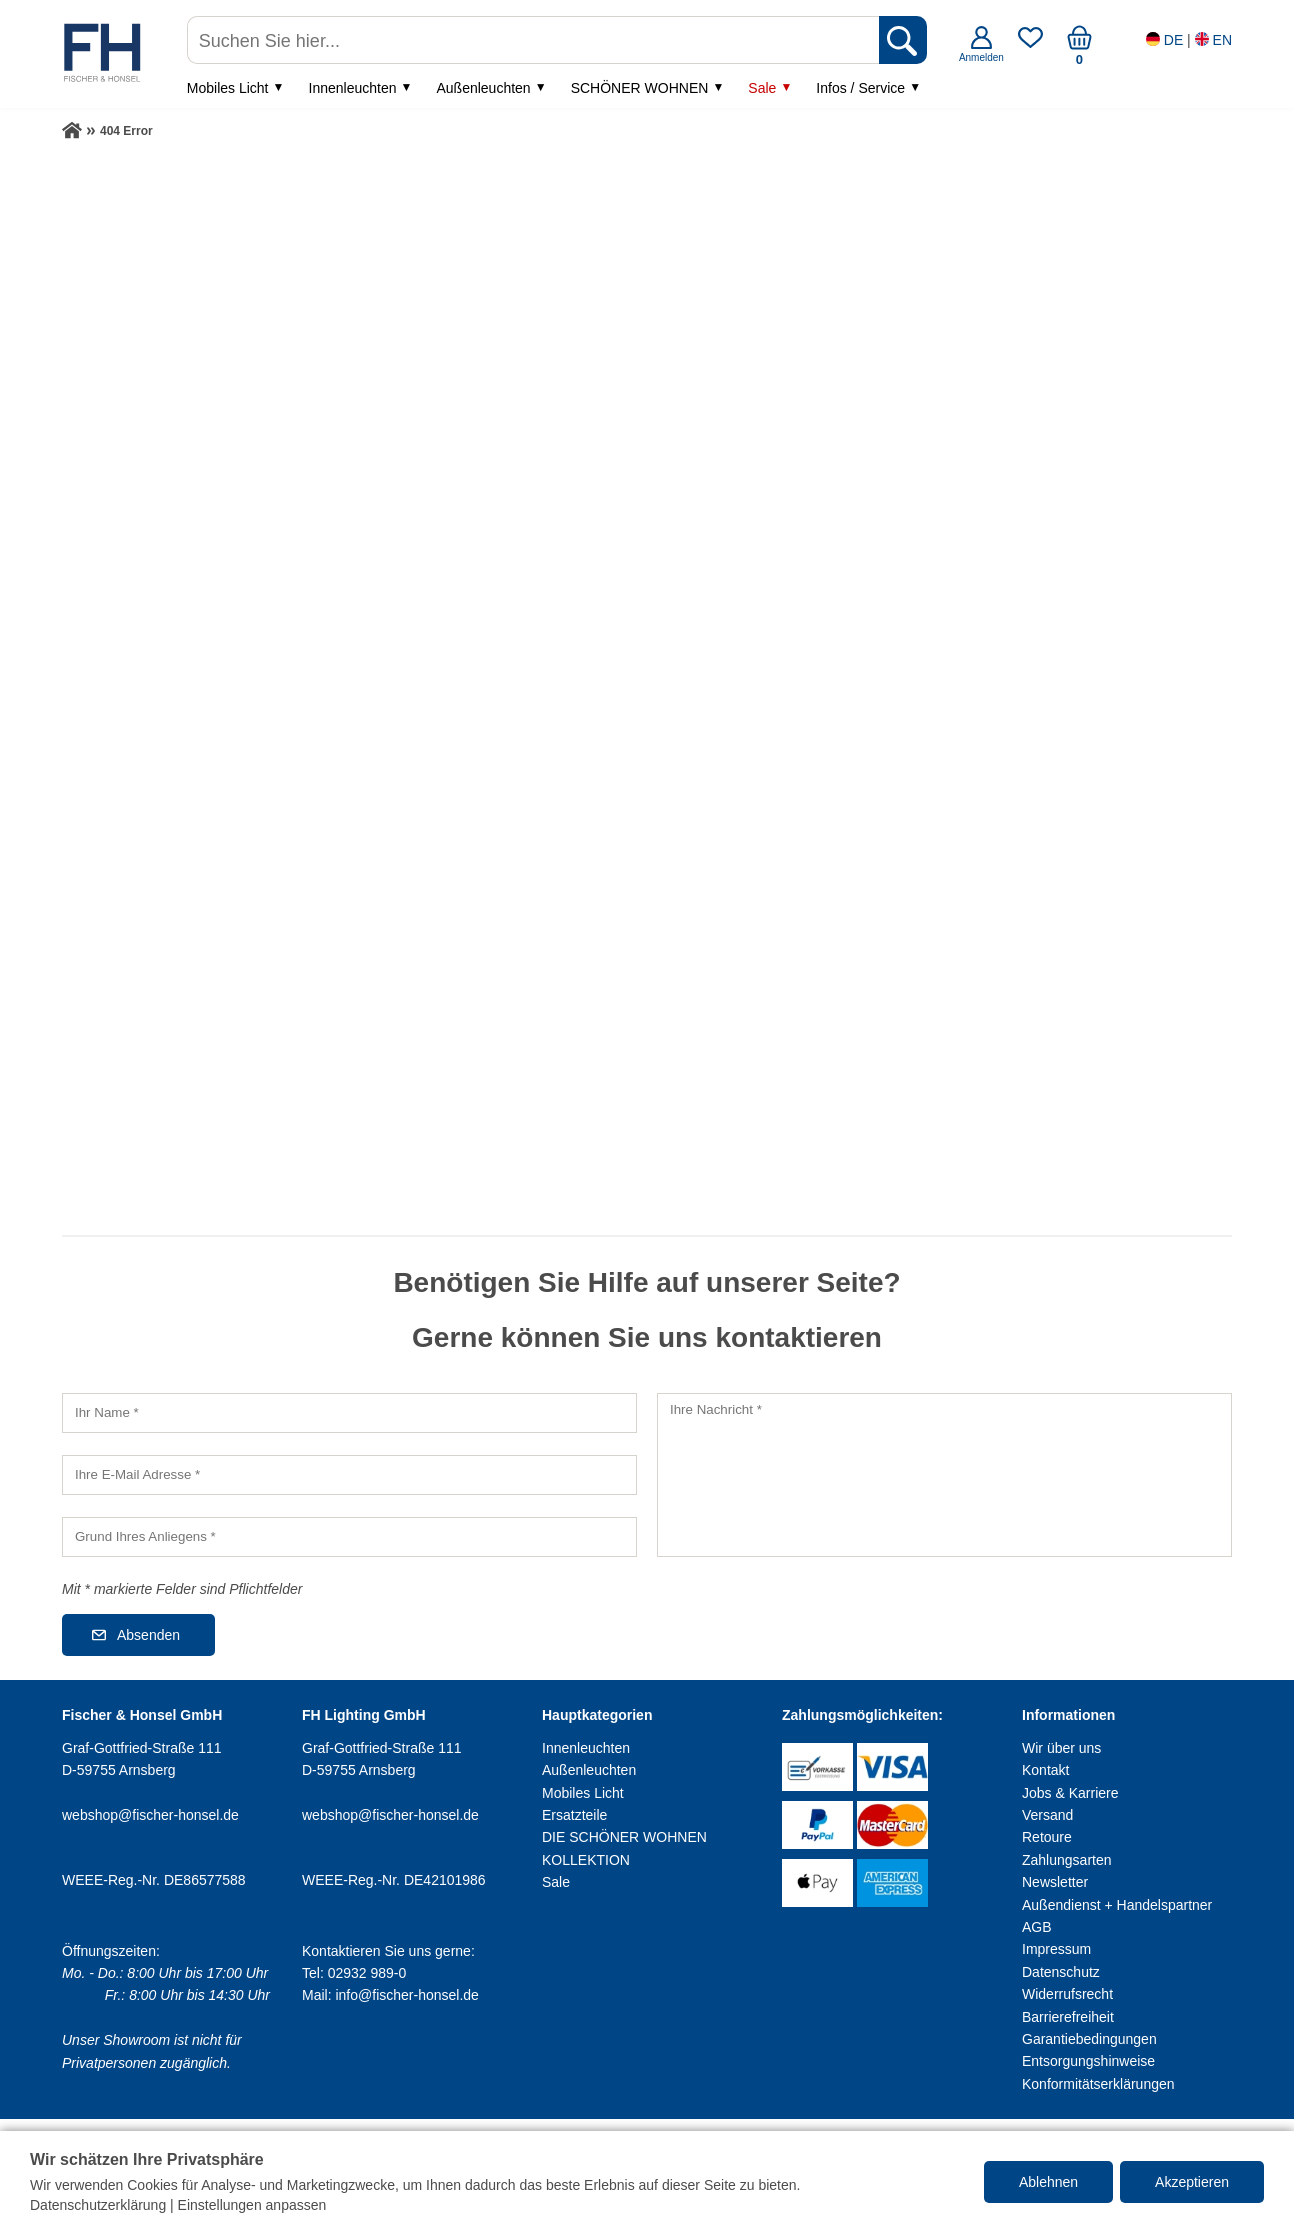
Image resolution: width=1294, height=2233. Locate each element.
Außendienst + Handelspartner (1117, 1905)
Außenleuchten (483, 88)
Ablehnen (1048, 2182)
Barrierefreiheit (1068, 2017)
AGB (1037, 1927)
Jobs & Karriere (1070, 1793)
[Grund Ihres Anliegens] (349, 1537)
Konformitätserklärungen (1098, 2084)
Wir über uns (1061, 1748)
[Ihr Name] (349, 1413)
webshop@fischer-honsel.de (150, 1815)
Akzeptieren (1192, 2182)
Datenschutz (1061, 1972)
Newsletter (1055, 1882)
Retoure (1047, 1837)
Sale (762, 88)
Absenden (148, 1635)
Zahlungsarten (1067, 1860)
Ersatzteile (574, 1815)
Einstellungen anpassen (252, 2205)
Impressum (1056, 1949)
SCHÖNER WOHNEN (640, 88)
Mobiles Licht (228, 88)
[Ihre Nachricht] (944, 1475)
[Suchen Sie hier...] (535, 40)
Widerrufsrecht (1067, 1994)
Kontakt (1045, 1770)
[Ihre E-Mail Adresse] (349, 1475)
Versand (1047, 1815)
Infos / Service (860, 88)
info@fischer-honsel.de (406, 1995)
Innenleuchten (353, 88)
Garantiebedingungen (1089, 2039)
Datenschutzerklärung (98, 2205)
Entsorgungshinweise (1088, 2061)
